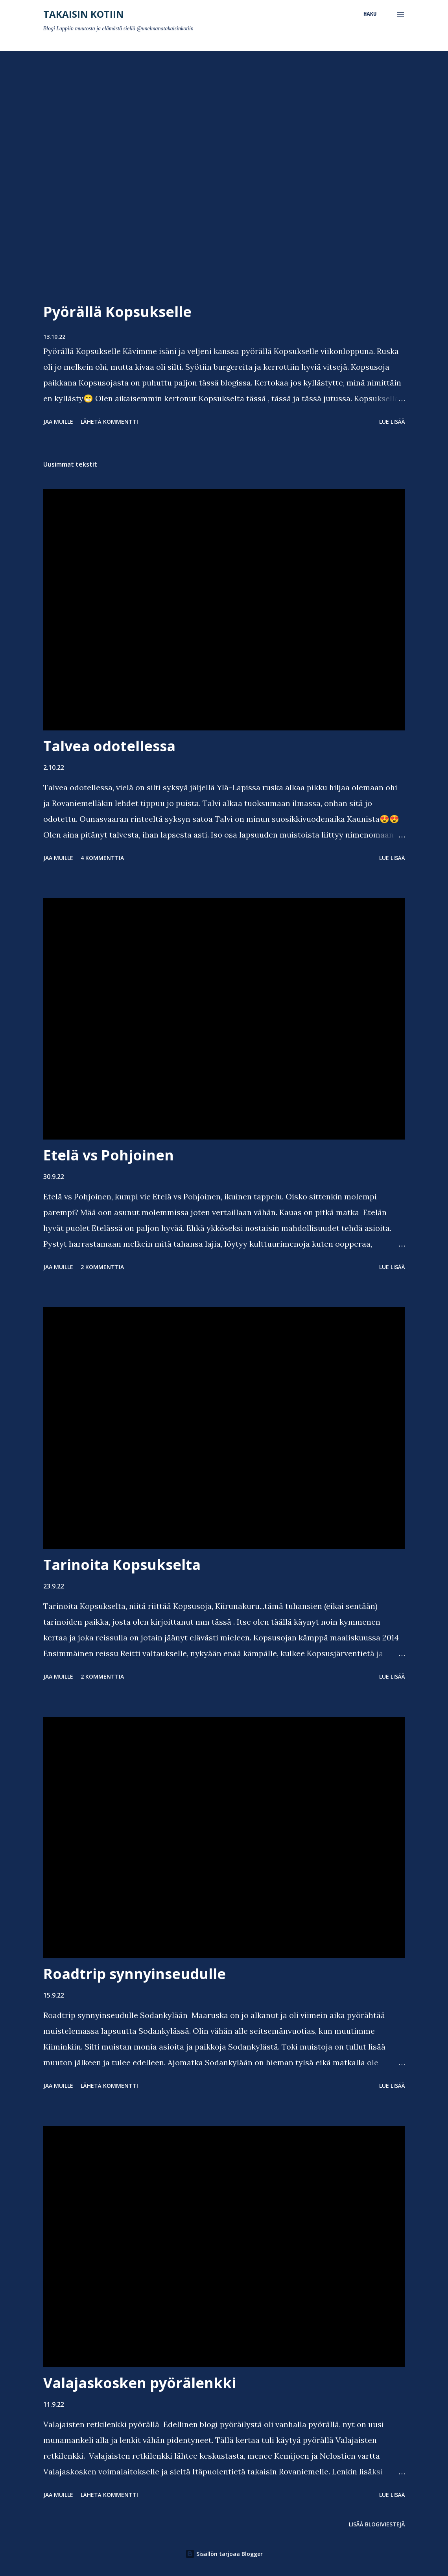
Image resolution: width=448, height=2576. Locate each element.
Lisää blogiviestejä (377, 2524)
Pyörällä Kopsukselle (117, 311)
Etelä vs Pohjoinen (108, 1155)
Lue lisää (392, 421)
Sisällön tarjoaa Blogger (224, 2553)
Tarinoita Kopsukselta (122, 1564)
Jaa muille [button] (58, 421)
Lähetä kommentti (109, 421)
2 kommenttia (102, 1267)
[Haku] (370, 14)
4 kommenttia (102, 858)
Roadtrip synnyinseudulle (134, 1973)
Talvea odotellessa (109, 746)
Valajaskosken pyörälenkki (139, 2383)
